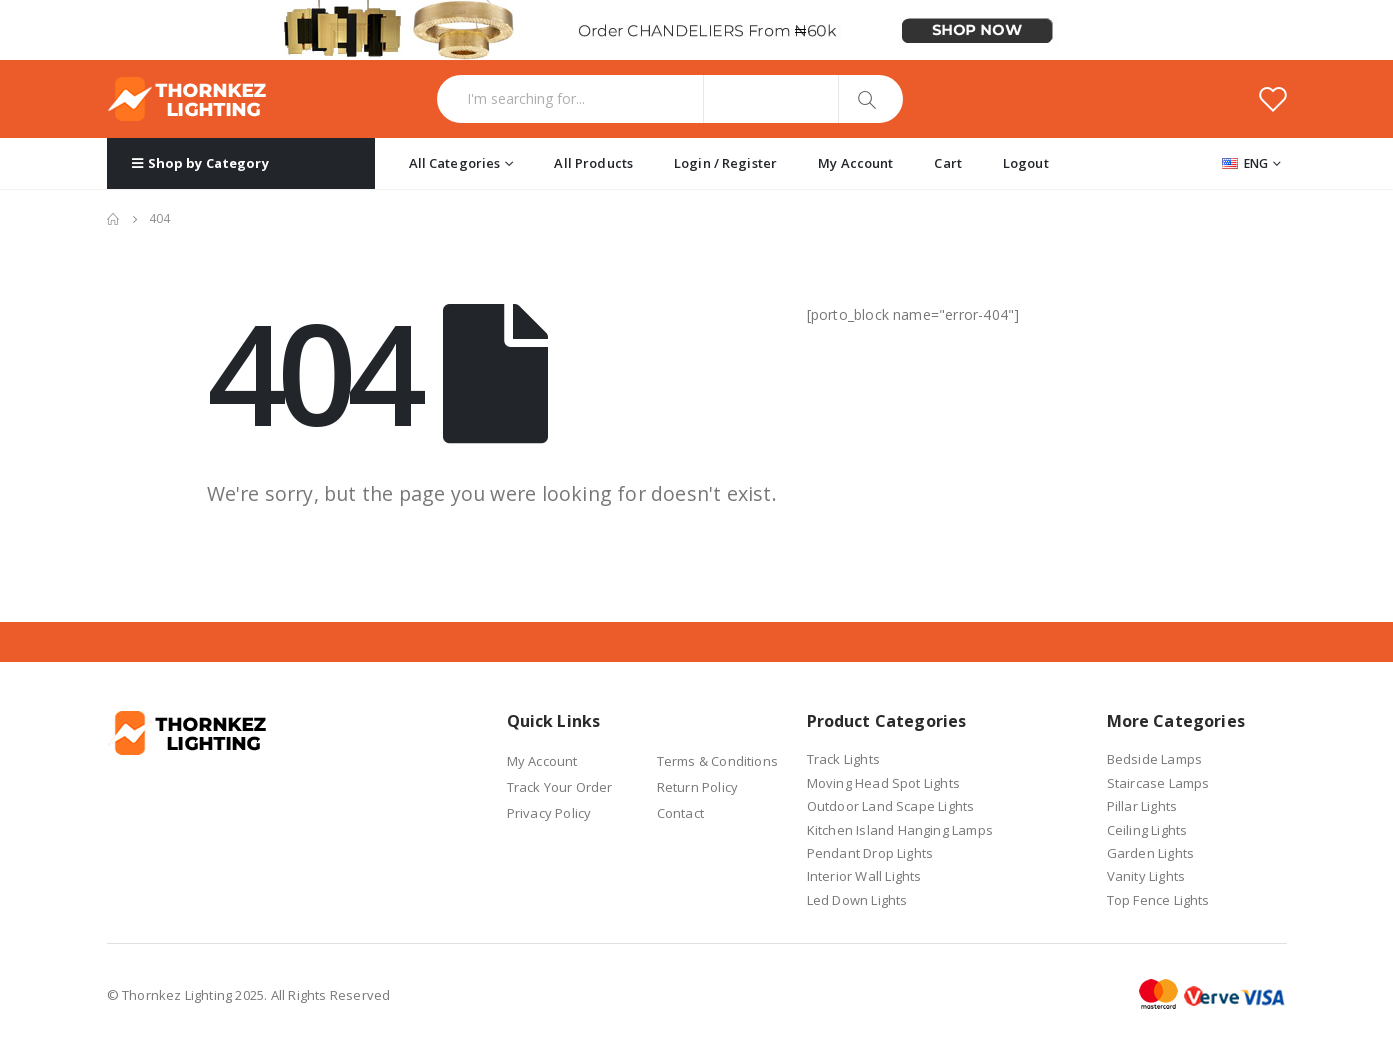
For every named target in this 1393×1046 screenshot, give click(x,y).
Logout (1026, 163)
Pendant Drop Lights (870, 853)
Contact (680, 813)
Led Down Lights (857, 900)
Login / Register (725, 163)
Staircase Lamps (1158, 783)
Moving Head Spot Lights (884, 783)
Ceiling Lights (1147, 830)
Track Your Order (560, 787)
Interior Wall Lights (864, 876)
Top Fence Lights (1158, 900)
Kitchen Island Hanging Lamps (900, 830)
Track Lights (843, 759)
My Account (855, 163)
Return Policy (698, 787)
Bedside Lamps (1155, 759)
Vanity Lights (1146, 876)
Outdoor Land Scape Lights (891, 806)
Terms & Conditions (718, 761)
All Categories (455, 163)
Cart (948, 163)
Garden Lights (1151, 853)
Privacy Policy (549, 813)
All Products (593, 163)
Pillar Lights (1142, 806)
